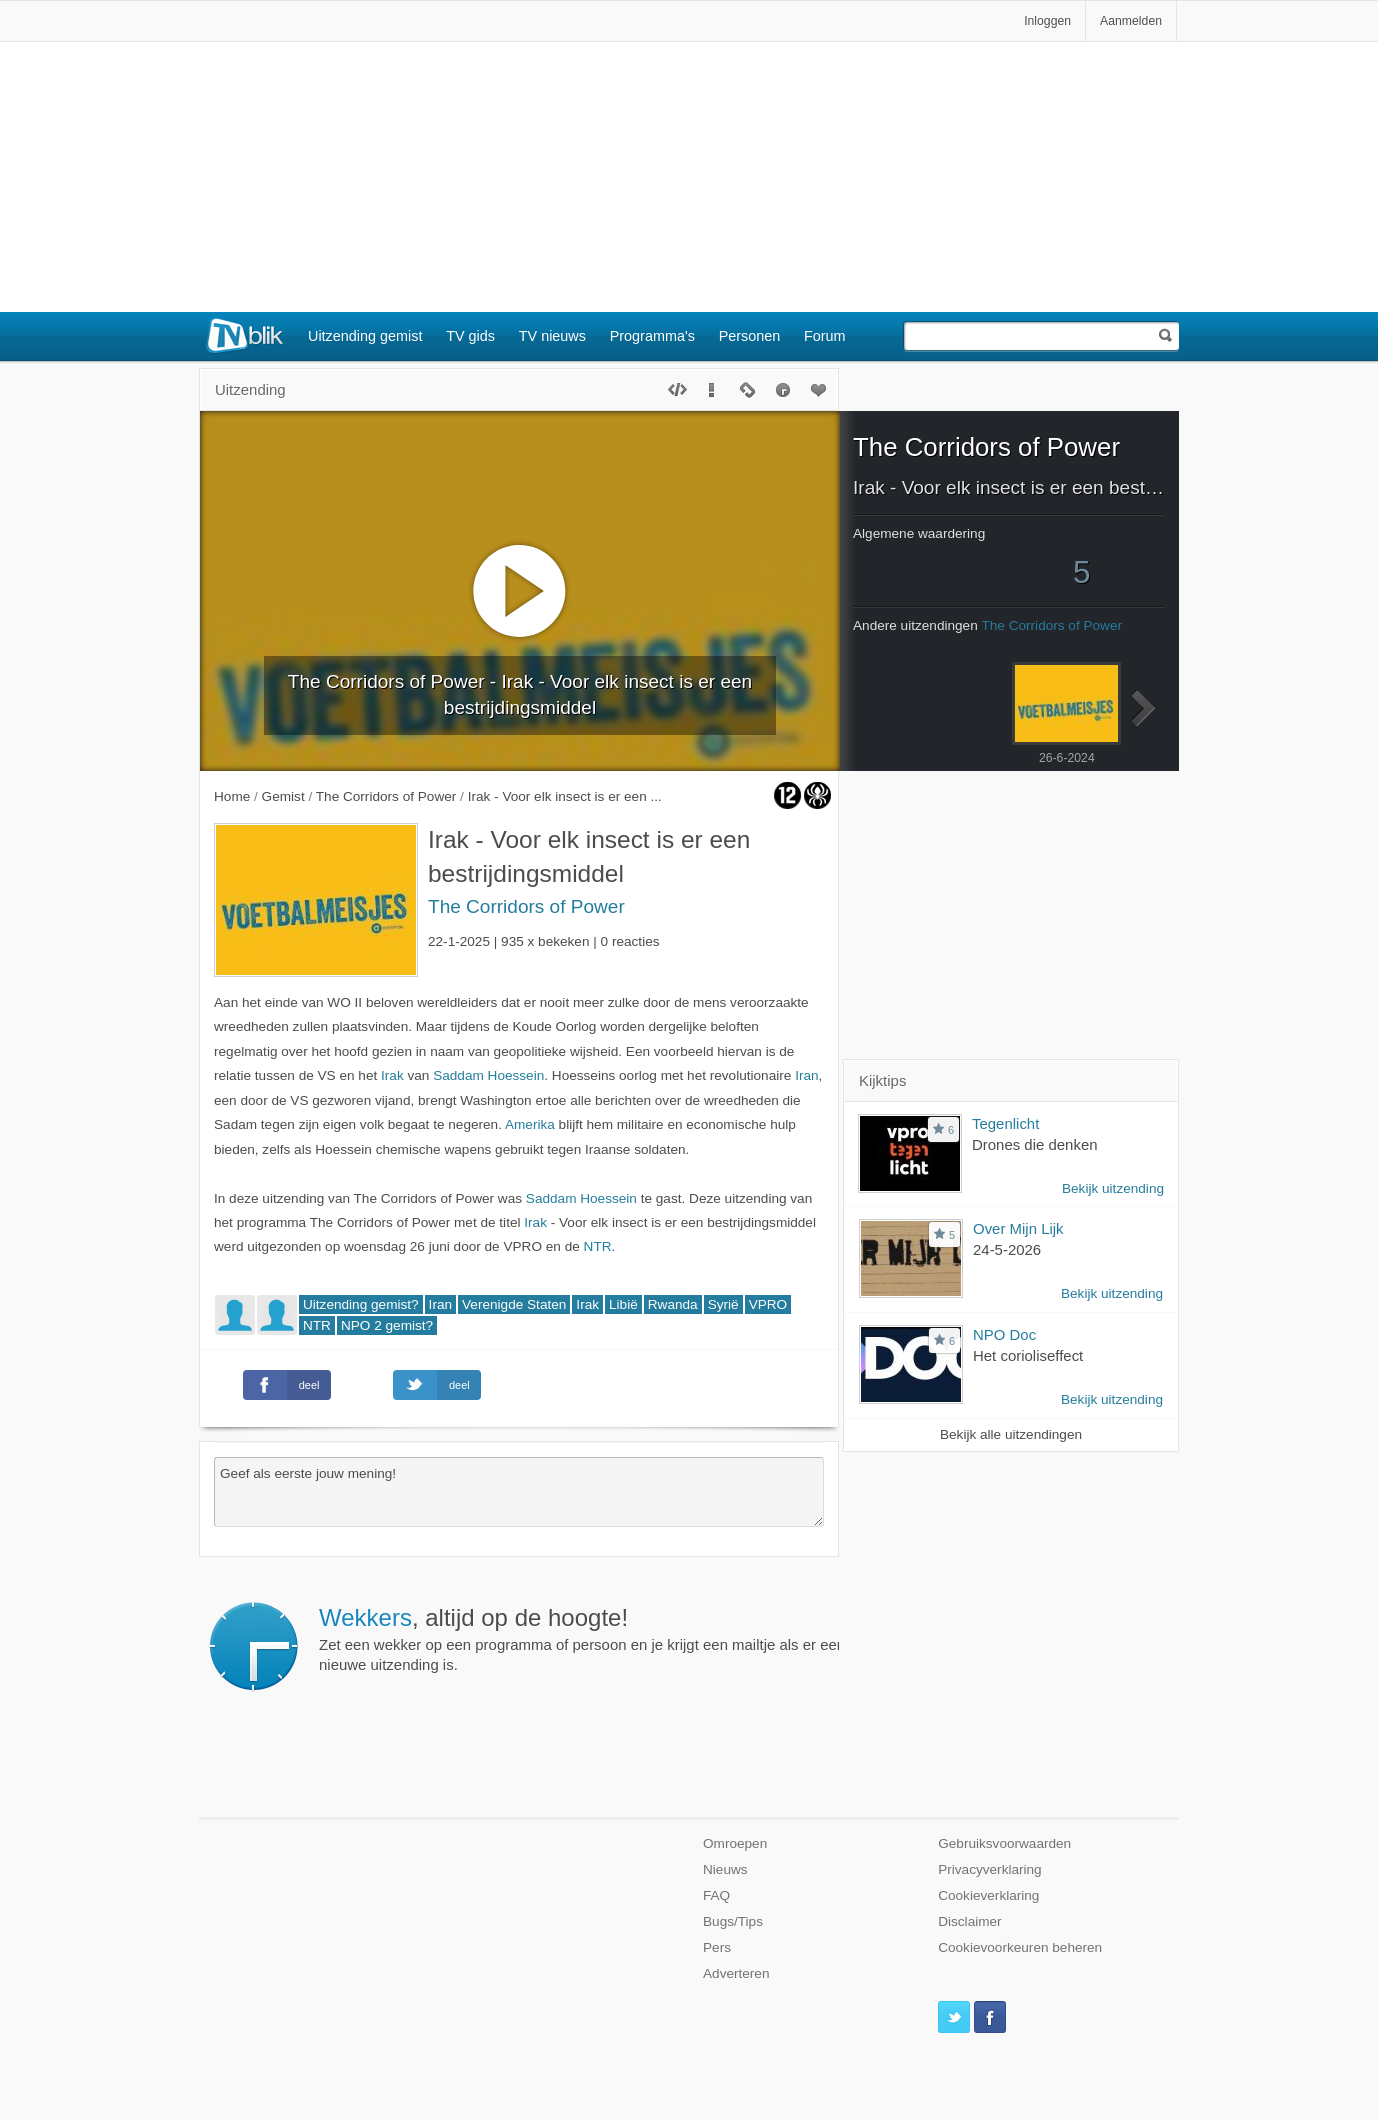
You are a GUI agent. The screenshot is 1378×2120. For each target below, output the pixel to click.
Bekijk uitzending (1113, 1188)
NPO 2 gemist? (387, 1325)
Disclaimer (969, 1921)
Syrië (723, 1304)
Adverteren (736, 1973)
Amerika (530, 1124)
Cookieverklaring (988, 1895)
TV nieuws (552, 336)
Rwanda (673, 1304)
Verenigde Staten (514, 1304)
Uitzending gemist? (361, 1304)
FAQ (716, 1895)
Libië (623, 1304)
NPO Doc (1004, 1334)
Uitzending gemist (365, 336)
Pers (717, 1947)
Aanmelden (1131, 21)
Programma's (652, 336)
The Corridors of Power (526, 906)
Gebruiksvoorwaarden (1004, 1843)
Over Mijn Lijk (1018, 1228)
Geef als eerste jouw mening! (519, 1492)
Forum (825, 336)
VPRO (768, 1304)
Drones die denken (1035, 1144)
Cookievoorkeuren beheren (1020, 1947)
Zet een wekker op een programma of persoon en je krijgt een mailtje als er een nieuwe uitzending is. (582, 1639)
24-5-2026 (1007, 1249)
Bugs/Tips (733, 1921)
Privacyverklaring (990, 1869)
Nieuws (725, 1869)
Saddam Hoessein (488, 1075)
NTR (598, 1246)
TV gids (470, 336)
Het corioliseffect (1028, 1355)
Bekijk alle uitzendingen (1011, 1434)
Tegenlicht (1005, 1123)
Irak (392, 1075)
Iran (806, 1075)
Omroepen (735, 1843)
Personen (750, 336)
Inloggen (1047, 21)
